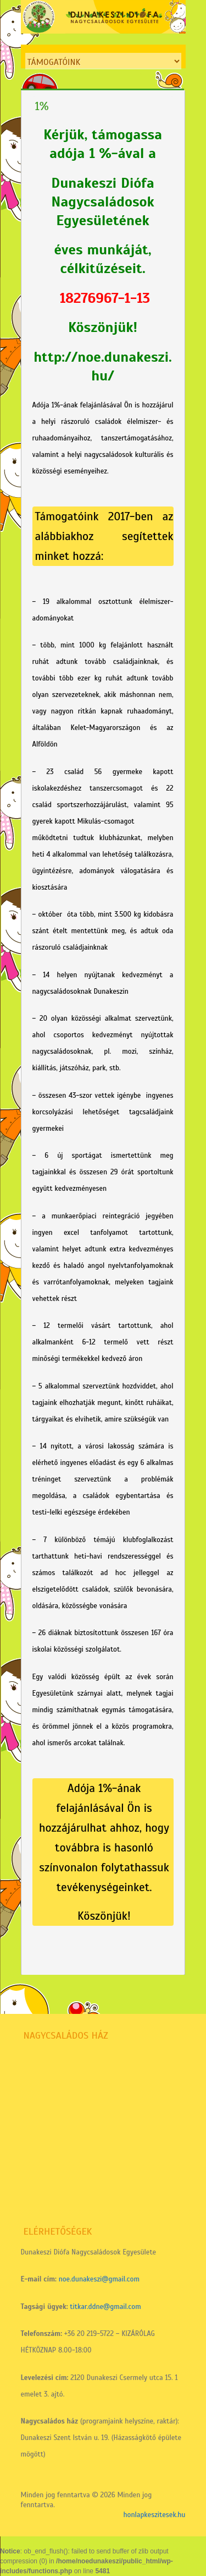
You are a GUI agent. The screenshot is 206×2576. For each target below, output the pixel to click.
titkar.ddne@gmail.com (105, 2306)
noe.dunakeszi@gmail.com (99, 2279)
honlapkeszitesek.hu (154, 2514)
